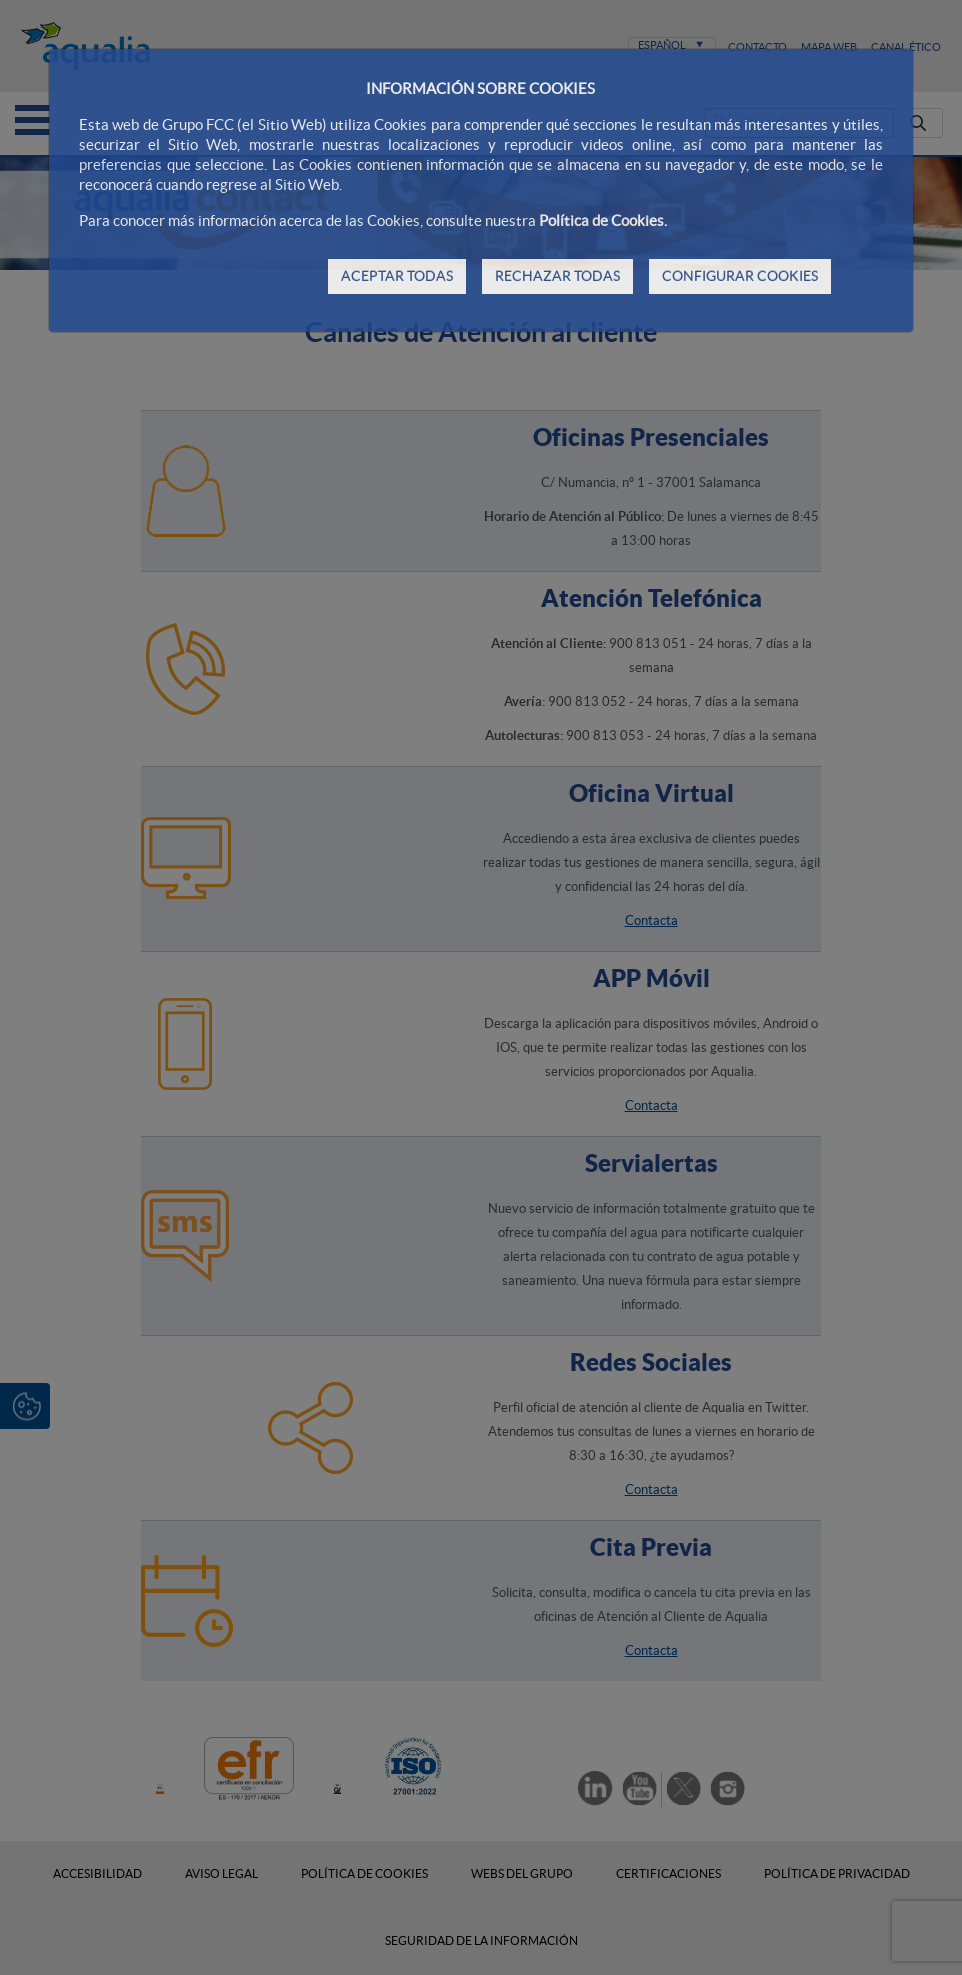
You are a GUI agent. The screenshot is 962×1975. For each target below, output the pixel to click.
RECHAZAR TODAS (557, 276)
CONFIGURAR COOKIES (740, 276)
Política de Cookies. (603, 220)
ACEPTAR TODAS (397, 276)
